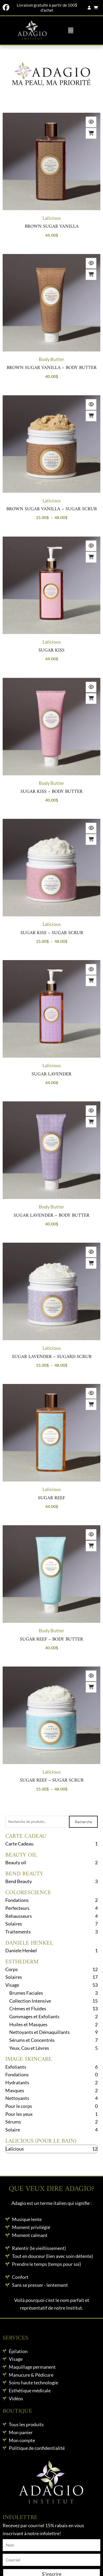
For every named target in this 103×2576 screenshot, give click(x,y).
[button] (70, 30)
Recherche (83, 1821)
